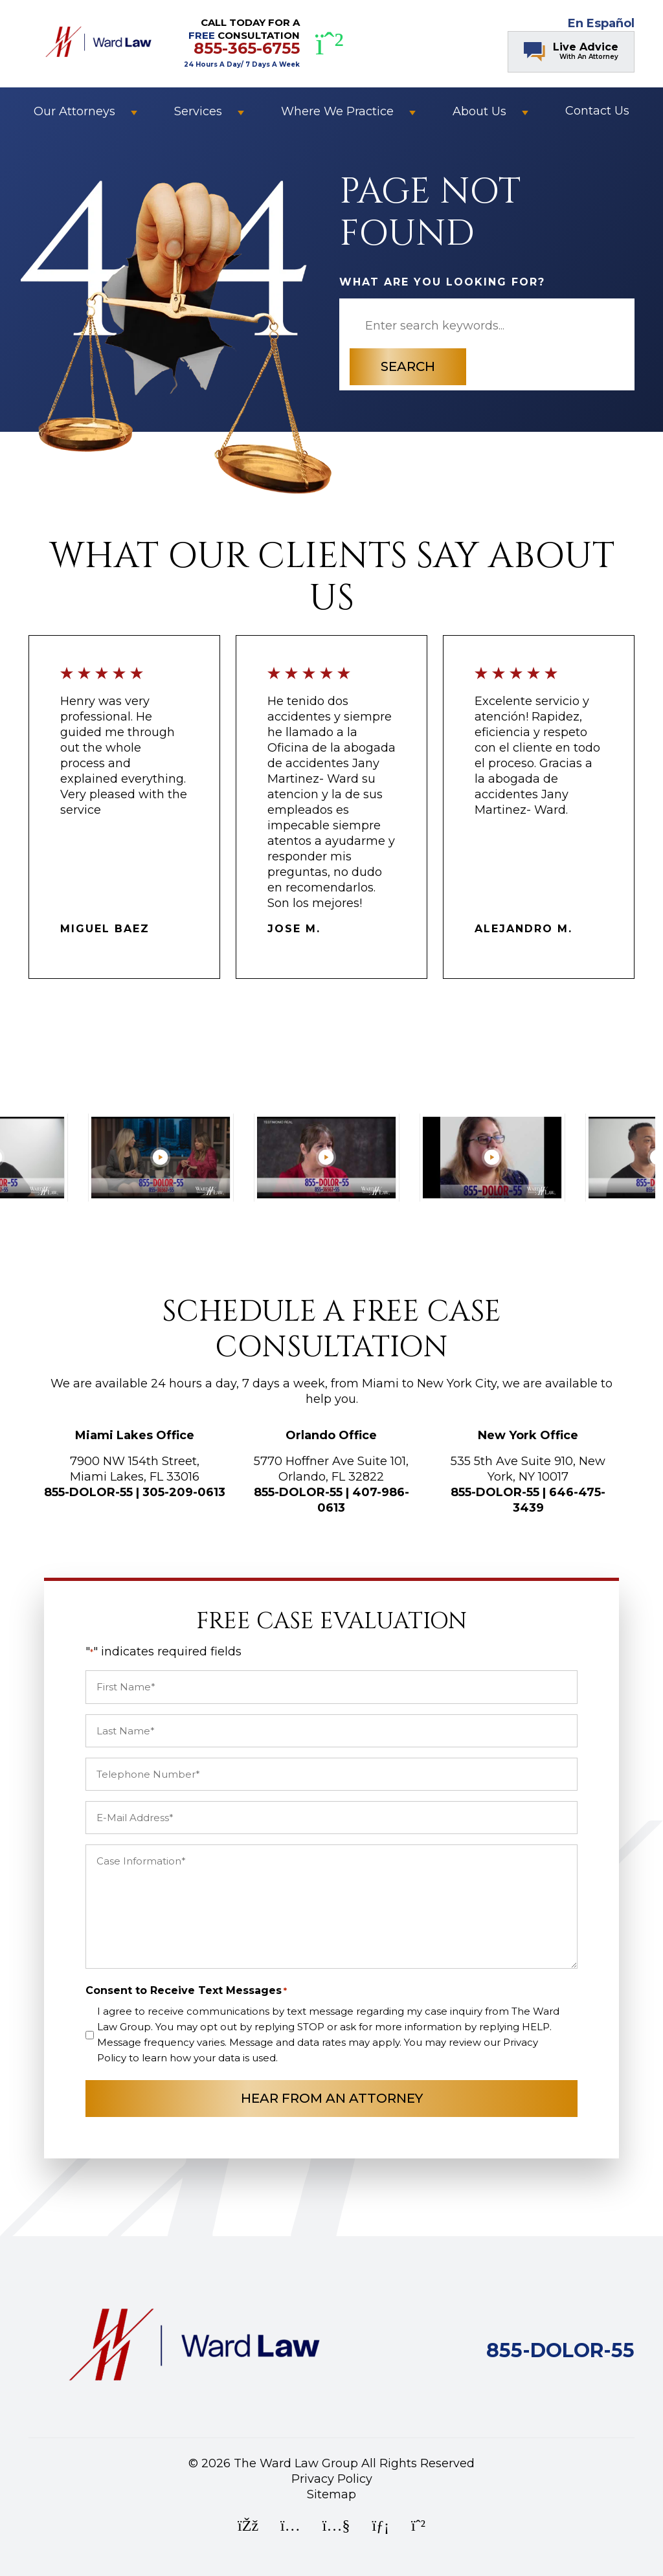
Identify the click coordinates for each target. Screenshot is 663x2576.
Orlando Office (331, 1435)
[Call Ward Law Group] (560, 2353)
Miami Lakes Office (134, 1435)
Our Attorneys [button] (74, 111)
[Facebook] (248, 2527)
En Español (601, 23)
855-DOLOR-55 (88, 1492)
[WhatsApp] (329, 44)
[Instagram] (290, 2527)
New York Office (528, 1435)
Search (408, 366)
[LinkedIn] (380, 2527)
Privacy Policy (331, 2479)
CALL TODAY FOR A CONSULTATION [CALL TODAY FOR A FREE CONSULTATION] (242, 42)
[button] (134, 111)
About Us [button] (479, 111)
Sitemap (331, 2494)
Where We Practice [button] (337, 111)
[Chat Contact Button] (571, 52)
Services (198, 111)
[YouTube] (336, 2527)
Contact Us (597, 111)
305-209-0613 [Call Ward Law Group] (183, 1492)
